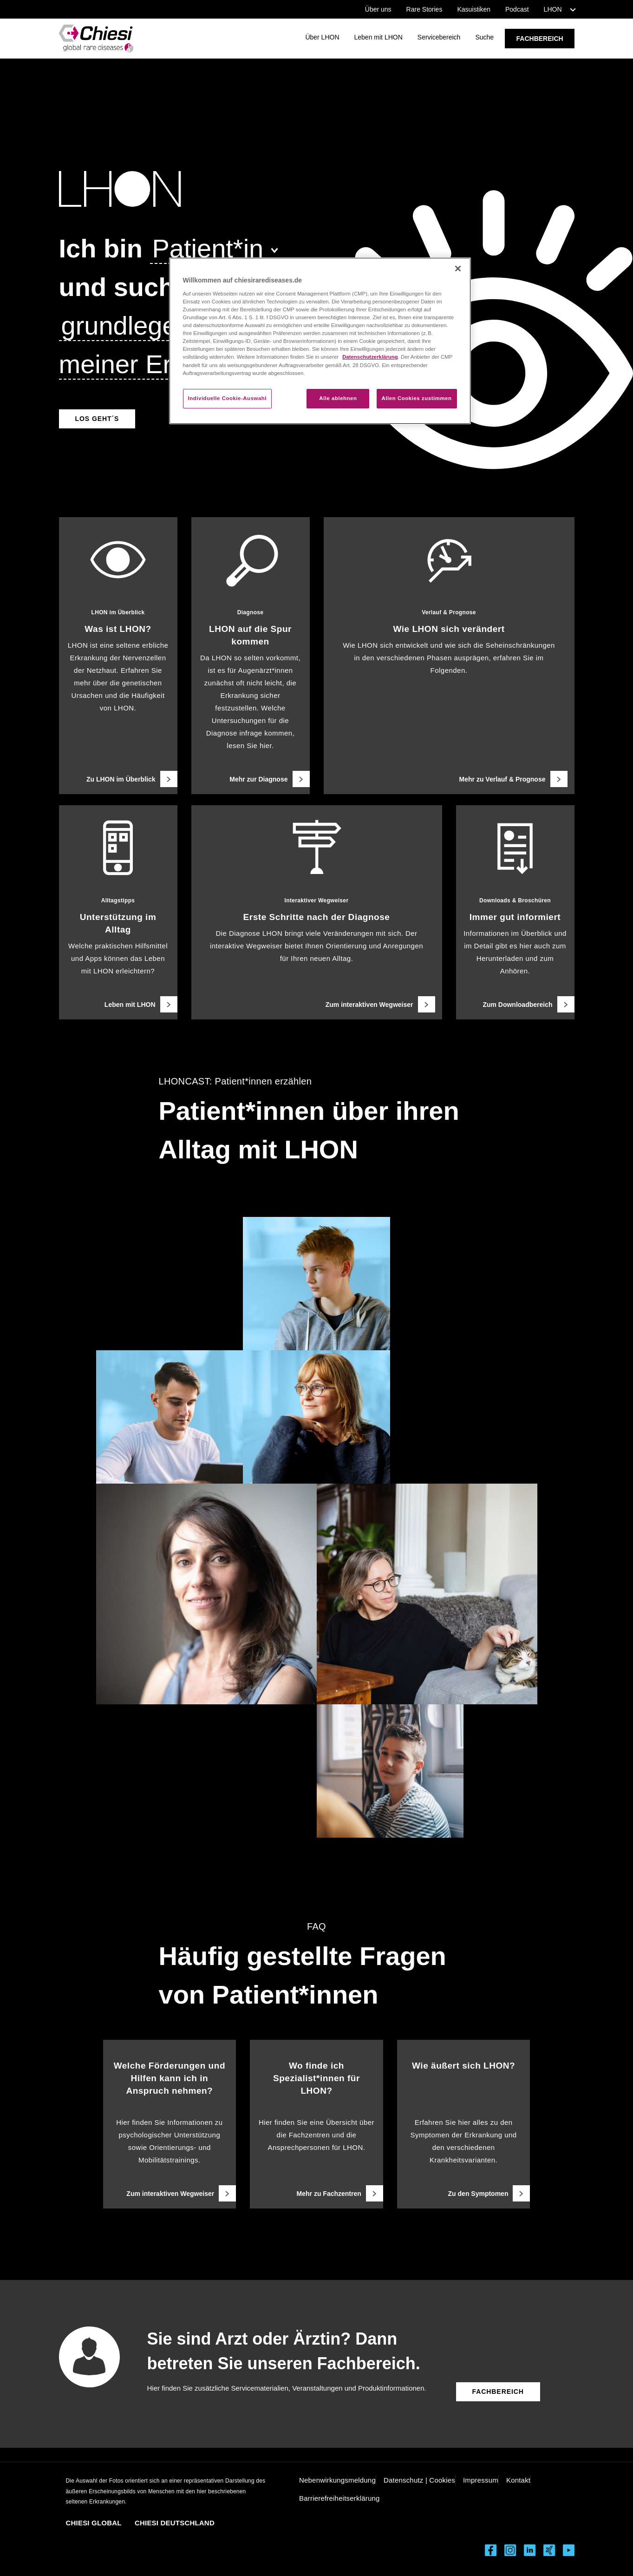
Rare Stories (424, 9)
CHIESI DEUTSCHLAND (175, 2522)
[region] (320, 340)
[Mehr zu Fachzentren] (316, 2193)
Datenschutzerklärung (370, 357)
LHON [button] (553, 9)
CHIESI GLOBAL (94, 2522)
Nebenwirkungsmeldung (337, 2479)
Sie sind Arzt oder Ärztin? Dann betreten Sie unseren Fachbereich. (283, 2351)
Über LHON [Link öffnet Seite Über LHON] (322, 37)
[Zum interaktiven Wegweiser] (316, 1004)
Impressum (480, 2479)
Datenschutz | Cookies (419, 2479)
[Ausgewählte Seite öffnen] (97, 418)
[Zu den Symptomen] (463, 2193)
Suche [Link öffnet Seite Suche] (484, 37)
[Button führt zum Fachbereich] (498, 2391)
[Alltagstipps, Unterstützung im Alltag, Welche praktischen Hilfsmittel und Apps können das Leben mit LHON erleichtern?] (118, 912)
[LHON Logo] (264, 189)
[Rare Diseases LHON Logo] (96, 38)
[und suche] (124, 287)
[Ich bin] (101, 248)
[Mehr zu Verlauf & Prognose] (449, 779)
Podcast (517, 9)
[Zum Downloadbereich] (515, 1004)
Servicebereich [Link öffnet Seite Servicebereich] (439, 37)
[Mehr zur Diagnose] (250, 779)
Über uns (378, 9)
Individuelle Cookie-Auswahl (227, 398)
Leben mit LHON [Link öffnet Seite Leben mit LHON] (378, 37)
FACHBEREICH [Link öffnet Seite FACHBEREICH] (539, 38)
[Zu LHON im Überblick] (118, 779)
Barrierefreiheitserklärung (339, 2498)
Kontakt (518, 2479)
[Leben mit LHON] (118, 1004)
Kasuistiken (473, 9)
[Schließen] (458, 268)
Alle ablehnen (338, 398)
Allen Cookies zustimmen (417, 398)
